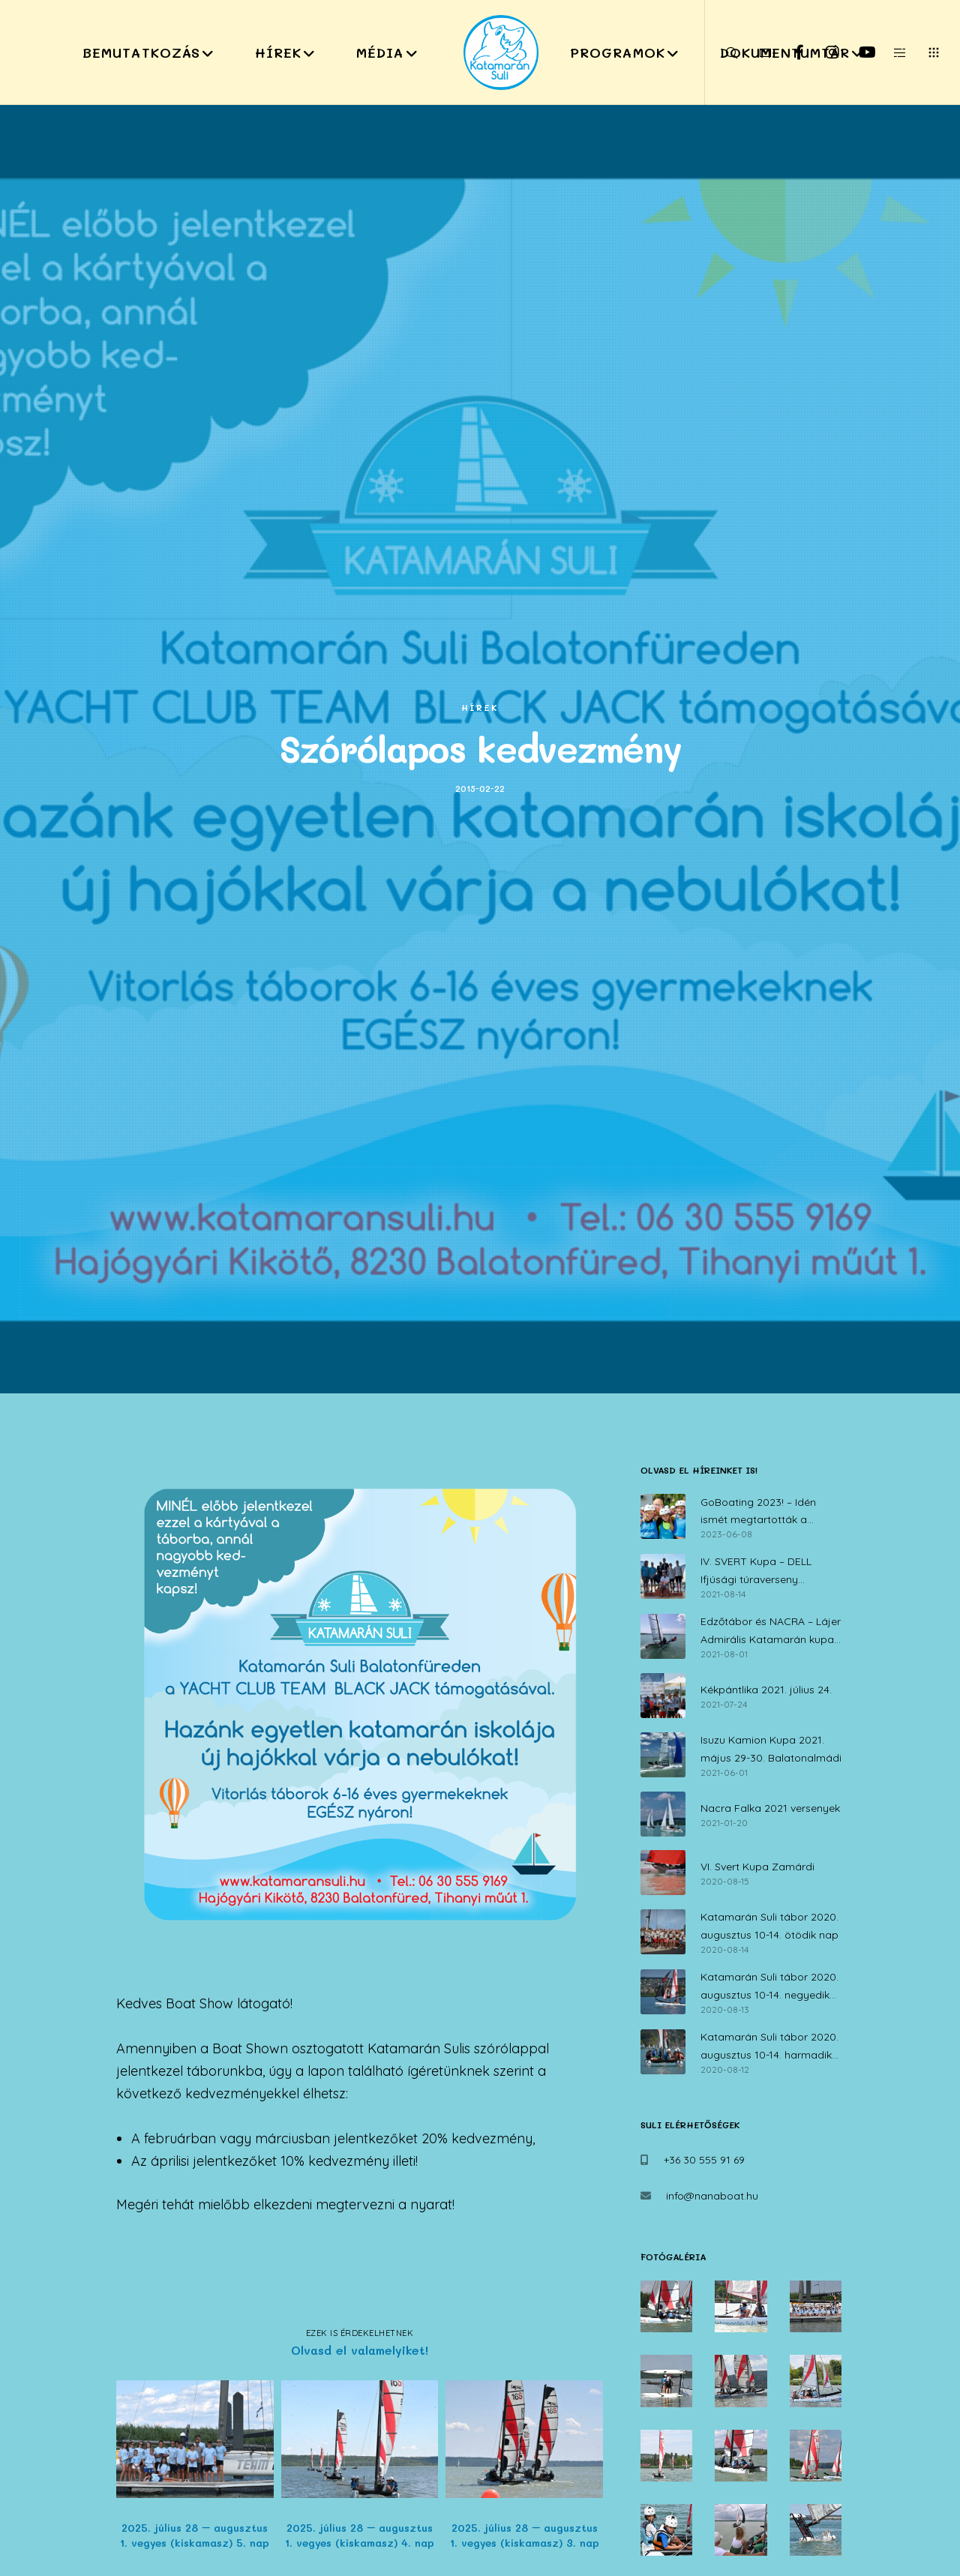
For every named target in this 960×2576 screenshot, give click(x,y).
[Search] (722, 52)
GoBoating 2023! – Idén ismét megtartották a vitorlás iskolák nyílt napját (766, 1512)
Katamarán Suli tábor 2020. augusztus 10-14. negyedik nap (769, 1987)
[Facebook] (789, 52)
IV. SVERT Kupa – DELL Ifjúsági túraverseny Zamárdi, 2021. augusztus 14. (772, 1572)
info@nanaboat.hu (712, 2196)
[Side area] (891, 52)
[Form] (755, 52)
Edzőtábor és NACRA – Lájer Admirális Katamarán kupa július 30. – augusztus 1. (770, 1632)
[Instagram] (823, 52)
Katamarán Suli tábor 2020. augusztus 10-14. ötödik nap (769, 1926)
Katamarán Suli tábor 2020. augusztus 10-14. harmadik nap (769, 2047)
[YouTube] (857, 52)
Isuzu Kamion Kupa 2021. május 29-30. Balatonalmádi (771, 1749)
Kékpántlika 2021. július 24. (766, 1689)
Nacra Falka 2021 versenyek (770, 1808)
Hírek (479, 707)
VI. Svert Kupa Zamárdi (757, 1866)
